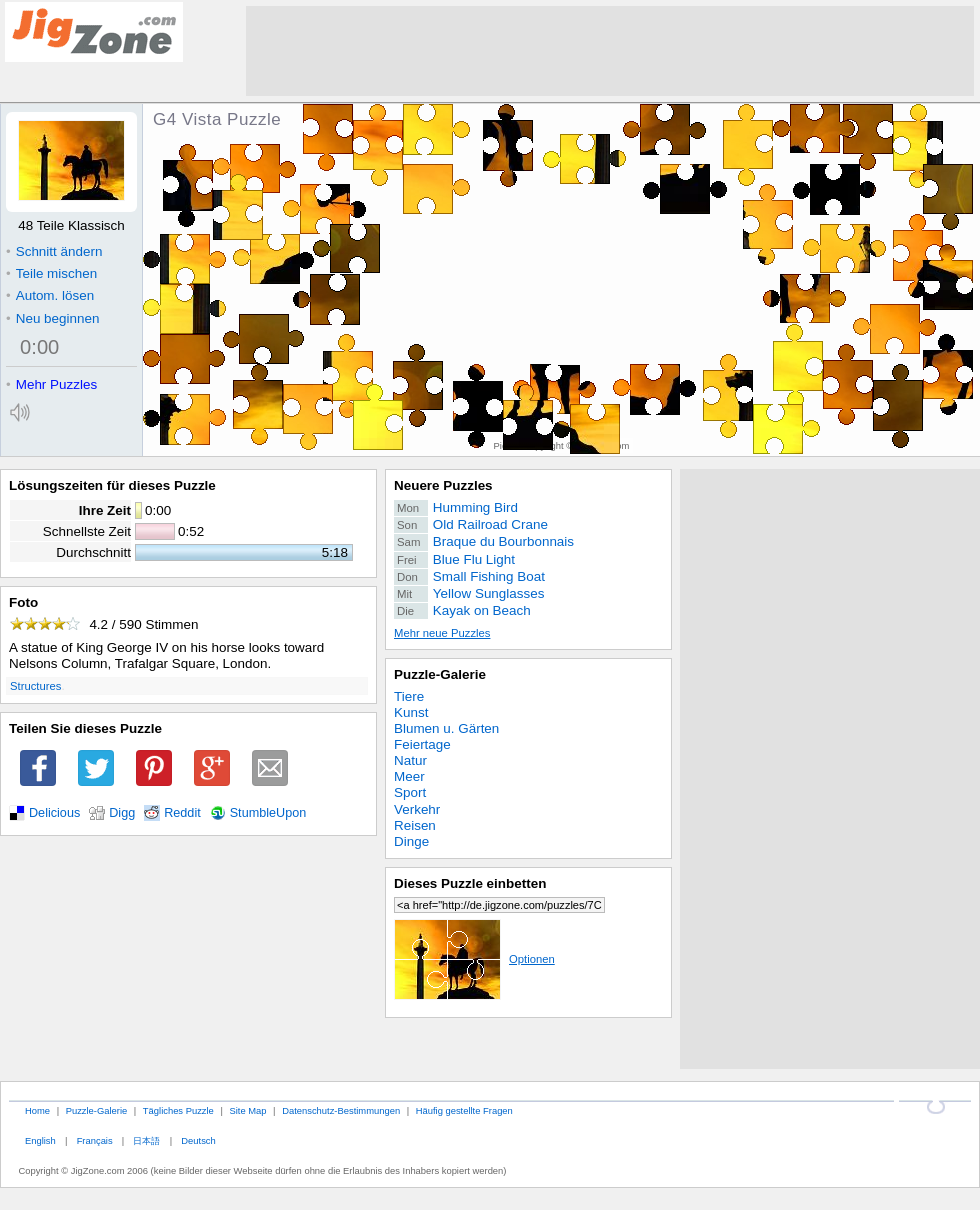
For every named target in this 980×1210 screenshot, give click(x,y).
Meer (409, 776)
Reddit (182, 813)
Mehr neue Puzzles (442, 633)
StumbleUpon (268, 813)
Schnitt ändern (54, 251)
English (40, 1140)
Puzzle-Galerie (440, 674)
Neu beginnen (52, 318)
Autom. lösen (50, 295)
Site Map (247, 1110)
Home (37, 1110)
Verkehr (417, 809)
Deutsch (198, 1140)
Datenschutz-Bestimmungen (341, 1110)
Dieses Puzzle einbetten (470, 883)
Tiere (409, 696)
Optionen (474, 959)
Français (95, 1140)
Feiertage (422, 744)
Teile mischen (51, 273)
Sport (410, 792)
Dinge (411, 841)
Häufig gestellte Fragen (464, 1110)
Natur (410, 760)
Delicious (54, 813)
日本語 (146, 1140)
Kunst (411, 712)
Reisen (415, 825)
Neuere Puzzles (443, 485)
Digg (122, 813)
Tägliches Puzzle (178, 1110)
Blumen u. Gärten (446, 728)
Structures (35, 686)
